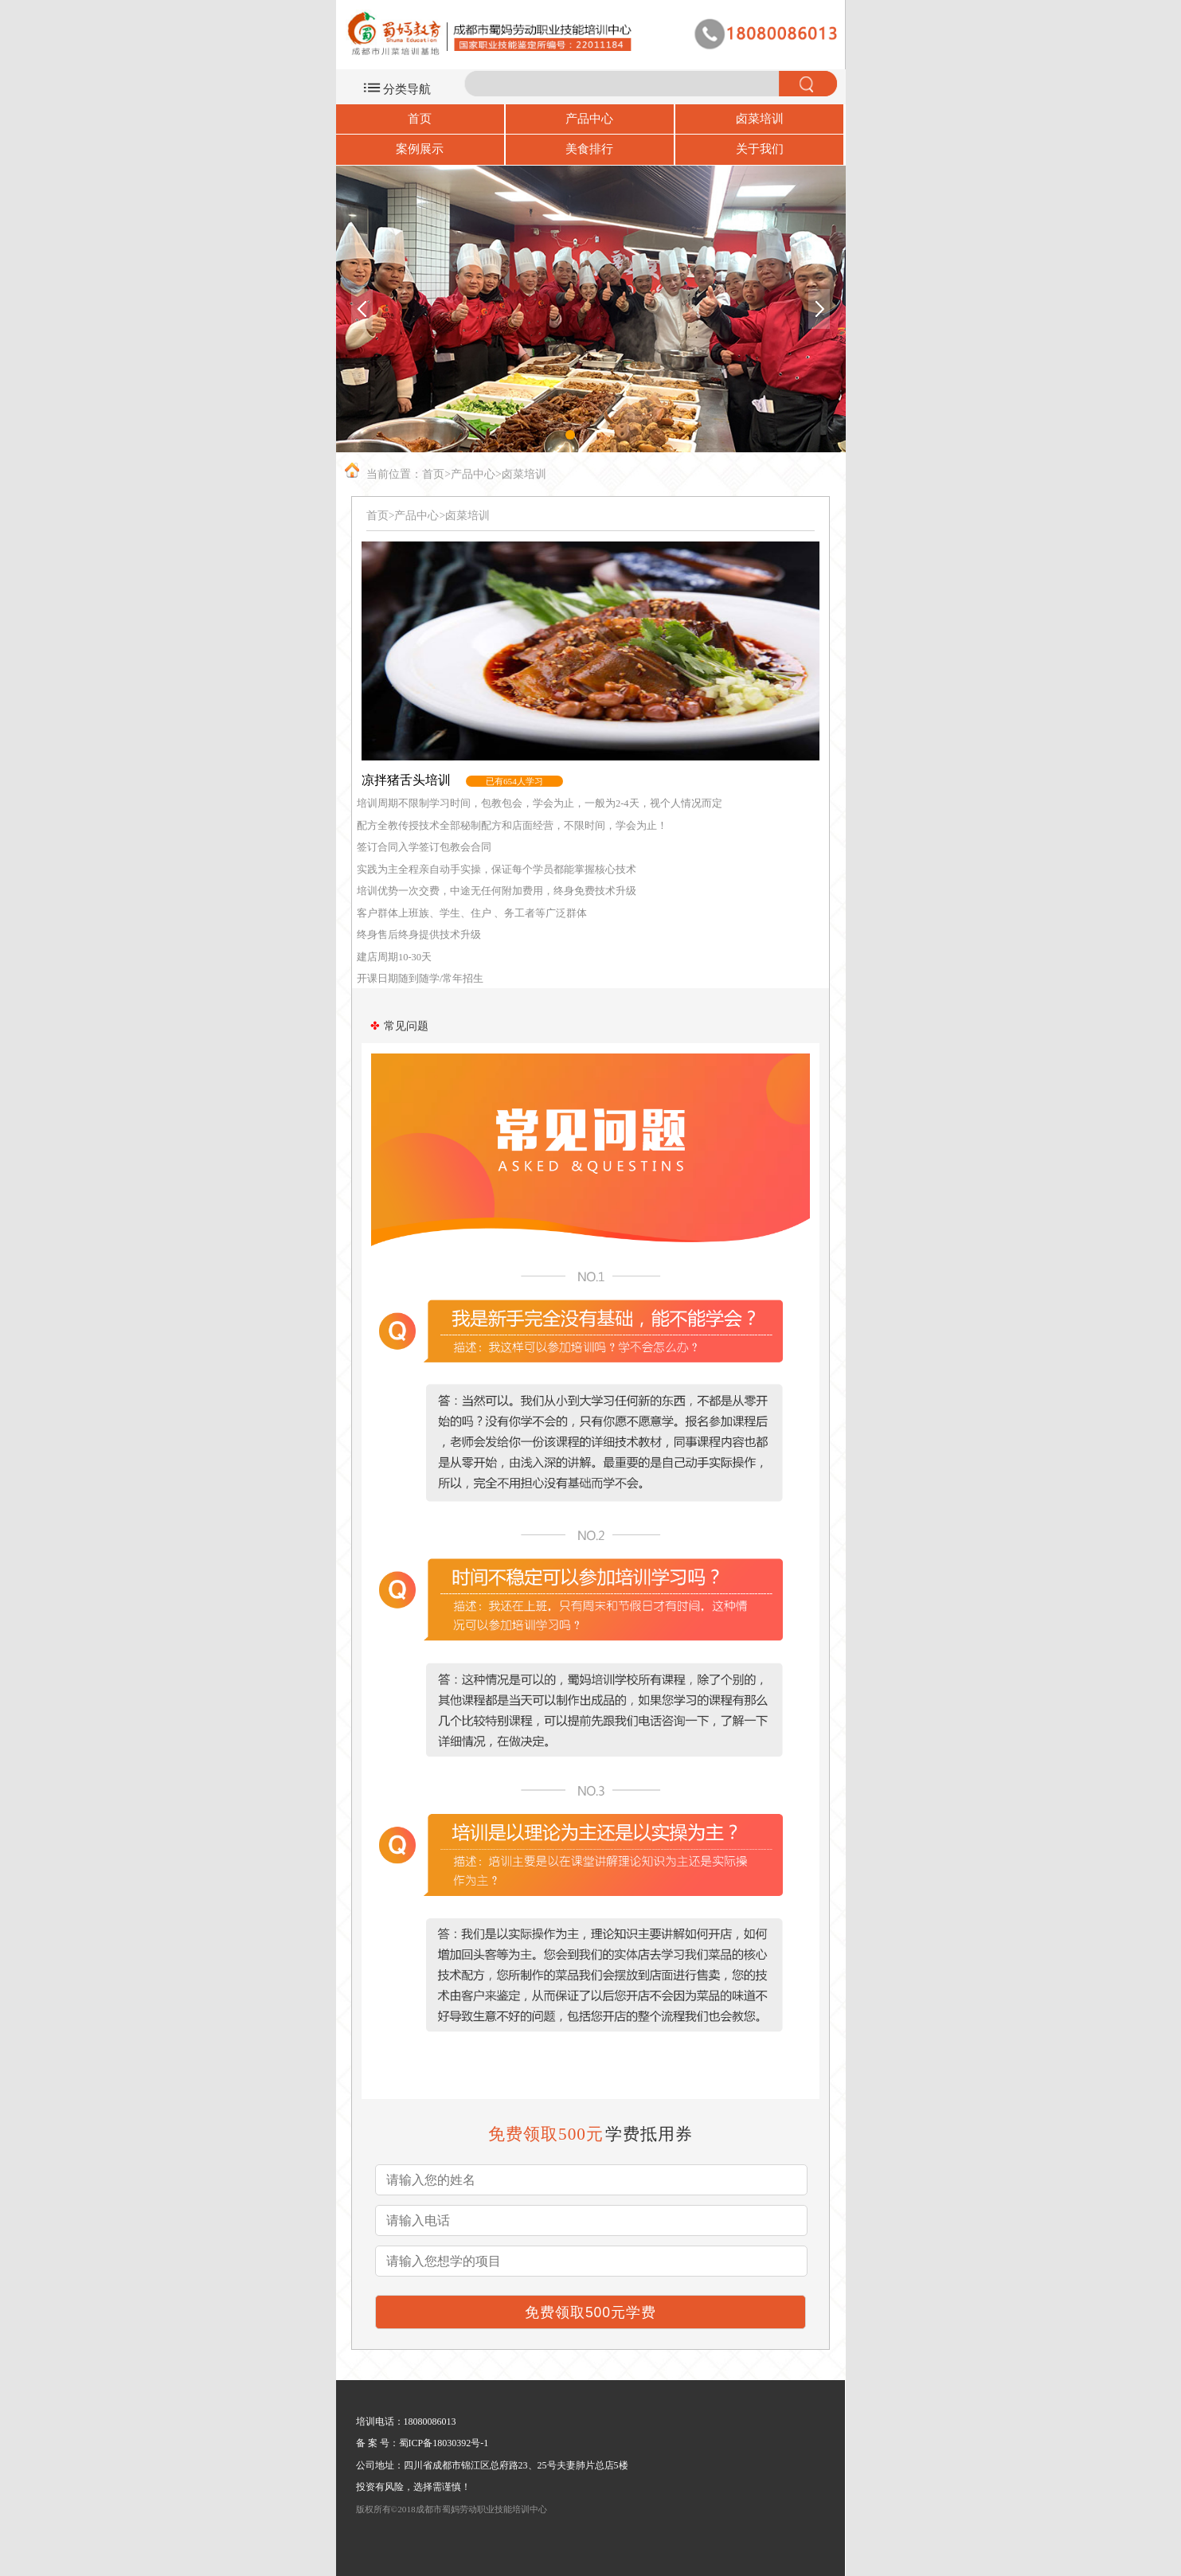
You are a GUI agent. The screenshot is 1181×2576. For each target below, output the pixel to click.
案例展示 (420, 149)
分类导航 (407, 89)
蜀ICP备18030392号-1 (444, 2443)
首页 (420, 118)
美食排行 (589, 149)
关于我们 (760, 149)
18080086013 (430, 2421)
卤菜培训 (760, 118)
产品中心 (589, 118)
